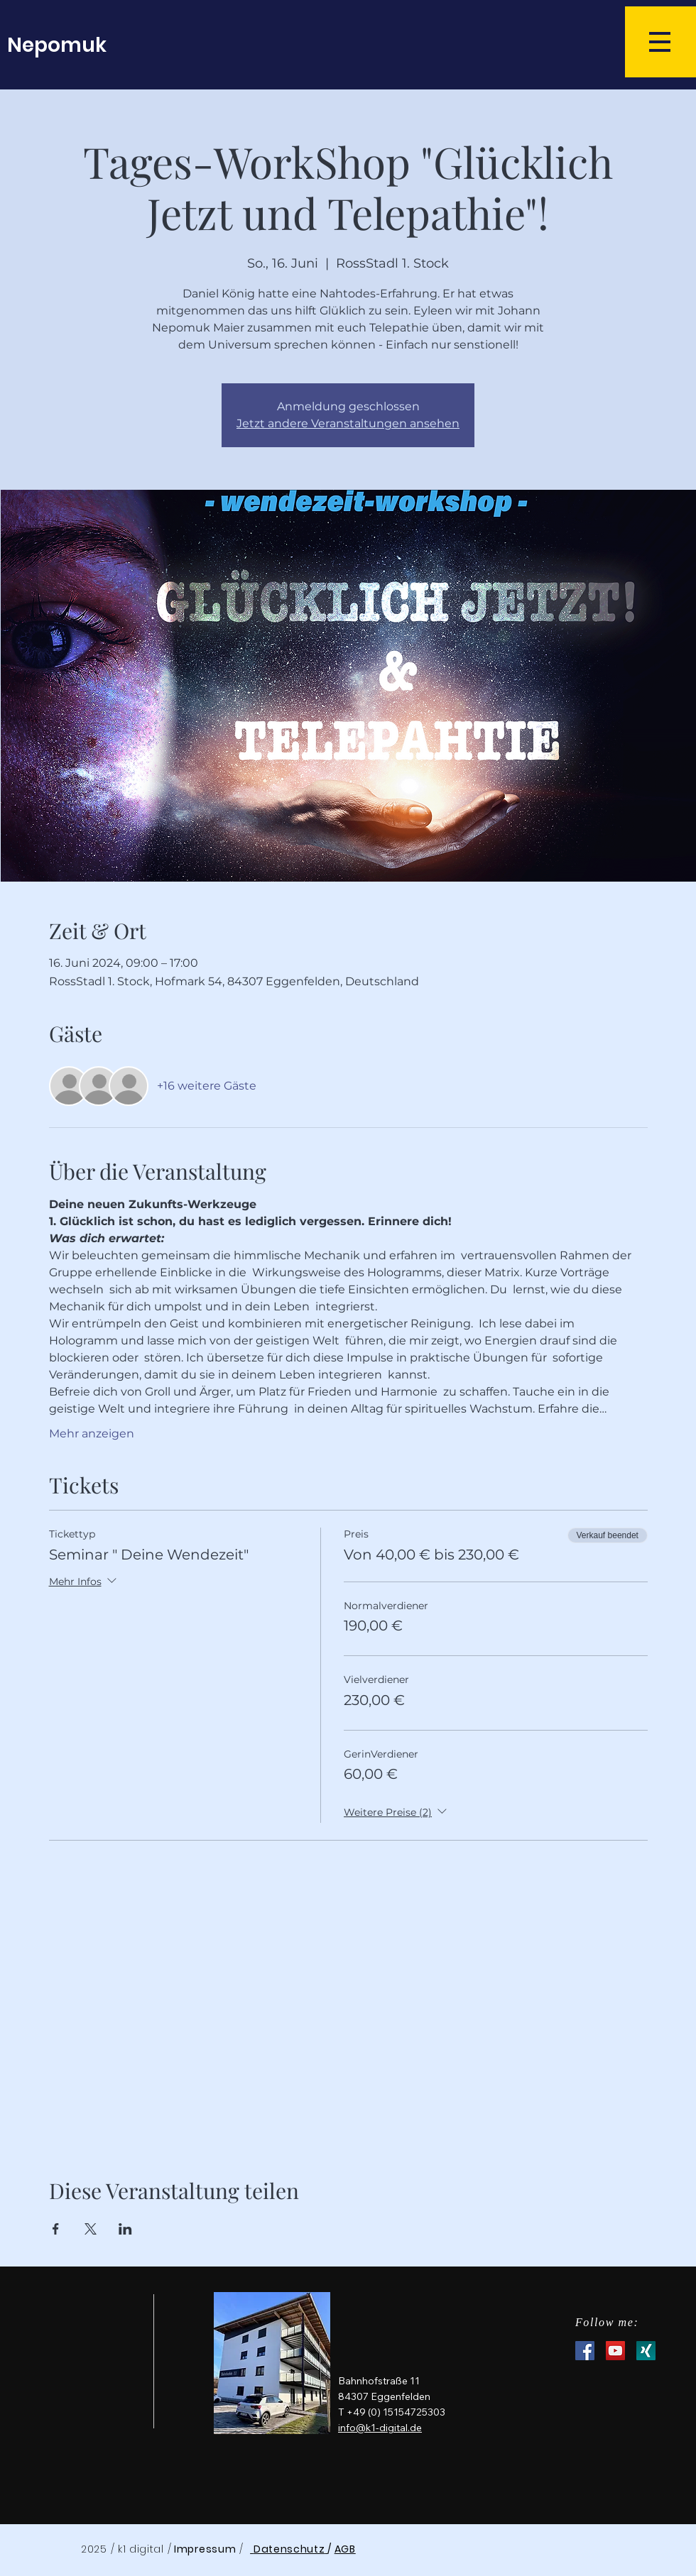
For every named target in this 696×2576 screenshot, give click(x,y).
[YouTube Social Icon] (615, 2350)
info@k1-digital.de (380, 2427)
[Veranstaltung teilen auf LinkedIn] (125, 2229)
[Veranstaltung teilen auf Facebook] (55, 2229)
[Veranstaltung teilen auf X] (90, 2229)
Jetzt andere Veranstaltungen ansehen (348, 423)
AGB (345, 2549)
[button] (660, 41)
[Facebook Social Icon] (584, 2350)
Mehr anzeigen (91, 1433)
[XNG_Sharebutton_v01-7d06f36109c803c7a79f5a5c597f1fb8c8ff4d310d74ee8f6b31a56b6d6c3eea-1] (646, 2350)
